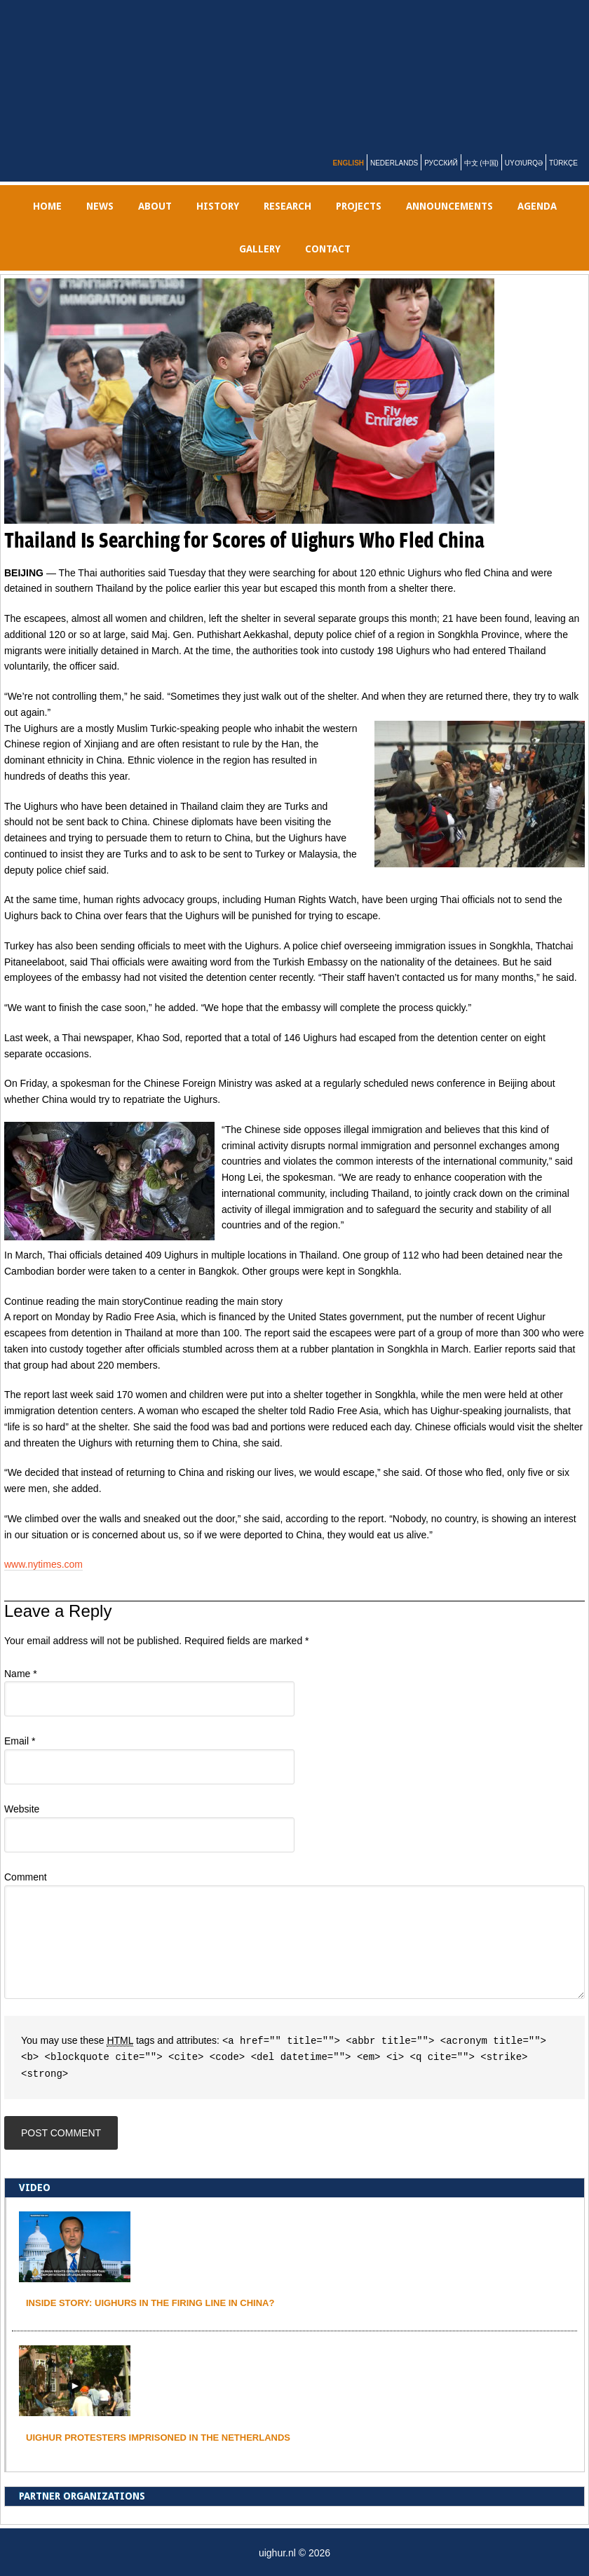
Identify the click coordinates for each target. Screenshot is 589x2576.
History (217, 206)
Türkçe (563, 163)
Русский (440, 163)
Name (20, 1673)
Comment (25, 1877)
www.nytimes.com (43, 1564)
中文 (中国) (481, 163)
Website (21, 1809)
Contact (328, 249)
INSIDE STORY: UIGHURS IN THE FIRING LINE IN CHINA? (150, 2301)
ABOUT (155, 206)
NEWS (100, 206)
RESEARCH (287, 206)
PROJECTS (358, 206)
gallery (259, 249)
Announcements (449, 206)
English (348, 163)
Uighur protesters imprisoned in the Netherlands (158, 2435)
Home (47, 206)
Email (19, 1741)
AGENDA (537, 206)
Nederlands (394, 163)
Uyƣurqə (524, 163)
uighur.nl (303, 71)
